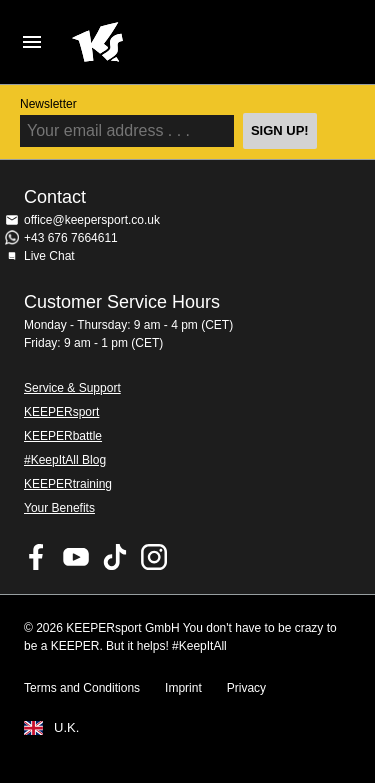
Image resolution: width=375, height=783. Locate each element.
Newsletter (48, 104)
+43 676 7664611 (71, 238)
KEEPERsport (61, 412)
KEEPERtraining (68, 484)
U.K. (66, 728)
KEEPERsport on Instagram (154, 557)
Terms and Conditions (82, 688)
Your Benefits (59, 508)
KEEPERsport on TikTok (115, 557)
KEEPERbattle (63, 436)
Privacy (246, 688)
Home (171, 42)
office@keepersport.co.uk (92, 220)
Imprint (183, 688)
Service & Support (72, 388)
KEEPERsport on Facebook (37, 557)
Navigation (32, 42)
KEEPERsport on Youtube (76, 557)
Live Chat (49, 256)
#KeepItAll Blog (65, 460)
